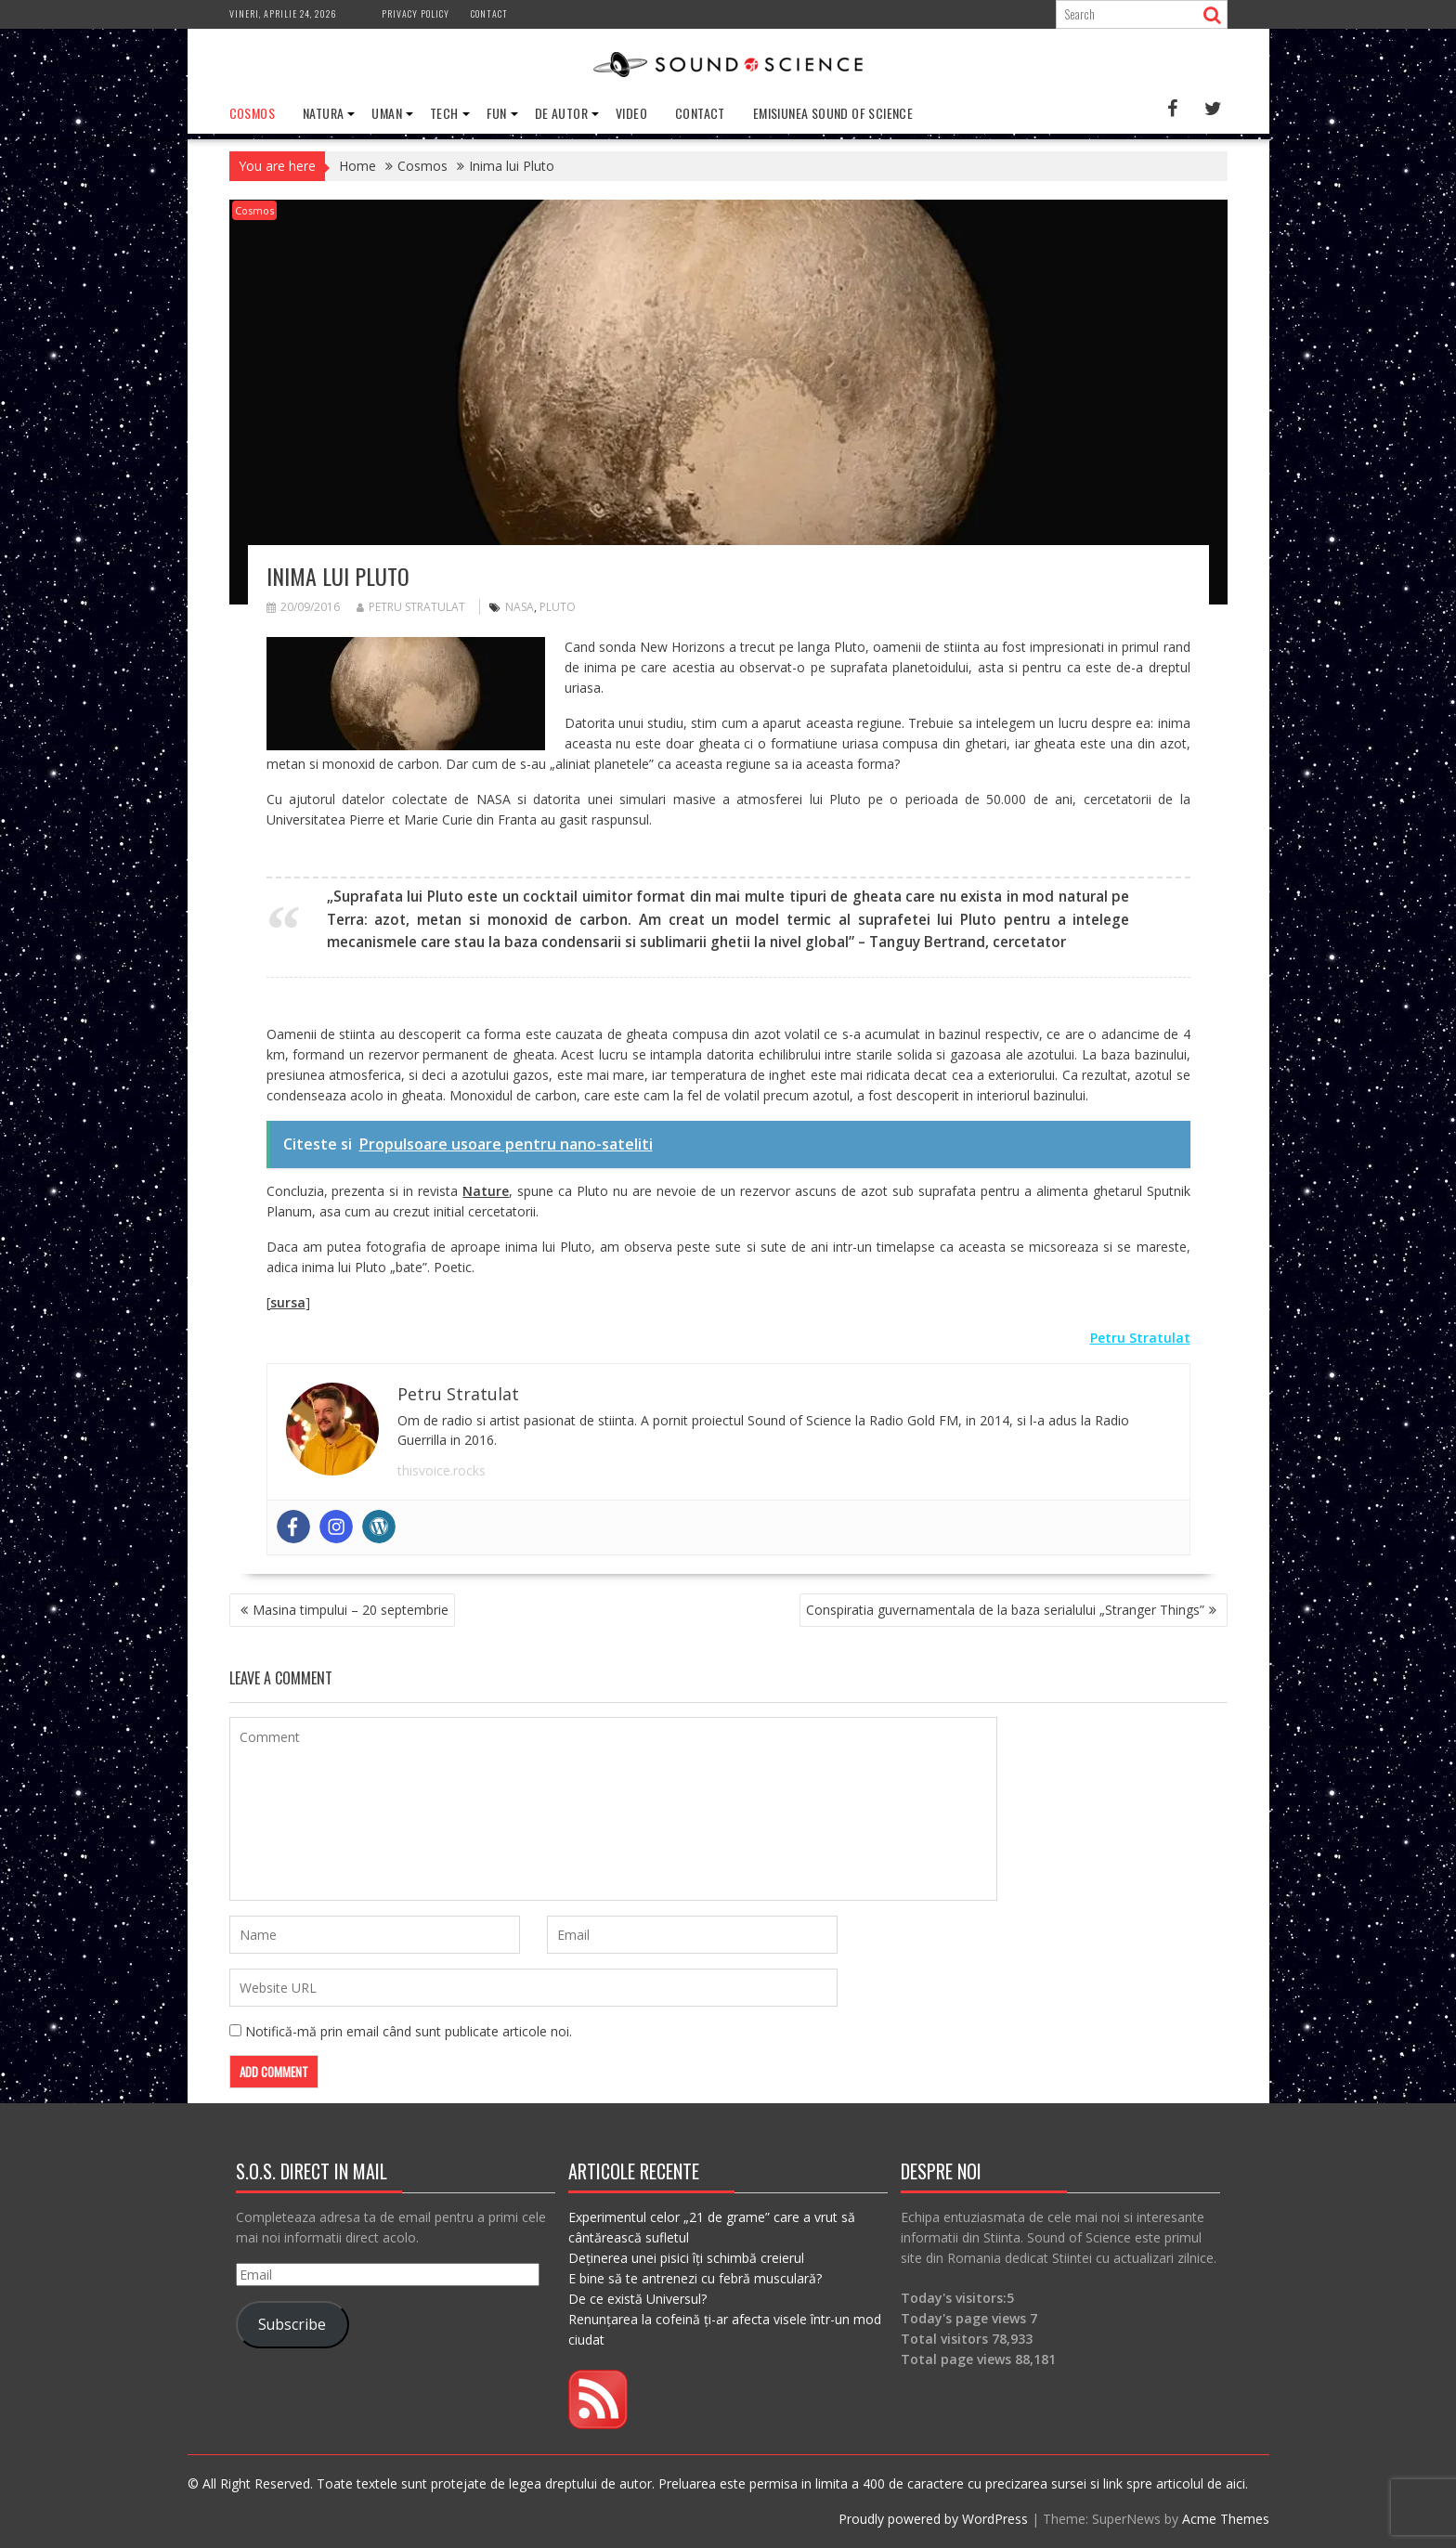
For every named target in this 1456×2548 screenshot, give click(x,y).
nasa (519, 607)
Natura (323, 113)
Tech (444, 113)
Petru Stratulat (411, 607)
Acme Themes (1225, 2519)
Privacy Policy (415, 13)
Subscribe (292, 2324)
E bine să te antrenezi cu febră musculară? (695, 2278)
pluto (558, 607)
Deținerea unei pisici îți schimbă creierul (686, 2258)
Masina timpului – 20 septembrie (350, 1609)
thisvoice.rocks (441, 1470)
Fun (497, 113)
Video (631, 113)
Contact (489, 13)
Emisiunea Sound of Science (833, 113)
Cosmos (252, 113)
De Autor (561, 113)
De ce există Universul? (637, 2299)
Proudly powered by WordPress (933, 2519)
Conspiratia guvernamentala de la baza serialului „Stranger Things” (1005, 1609)
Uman (386, 113)
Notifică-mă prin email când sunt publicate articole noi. (408, 2031)
